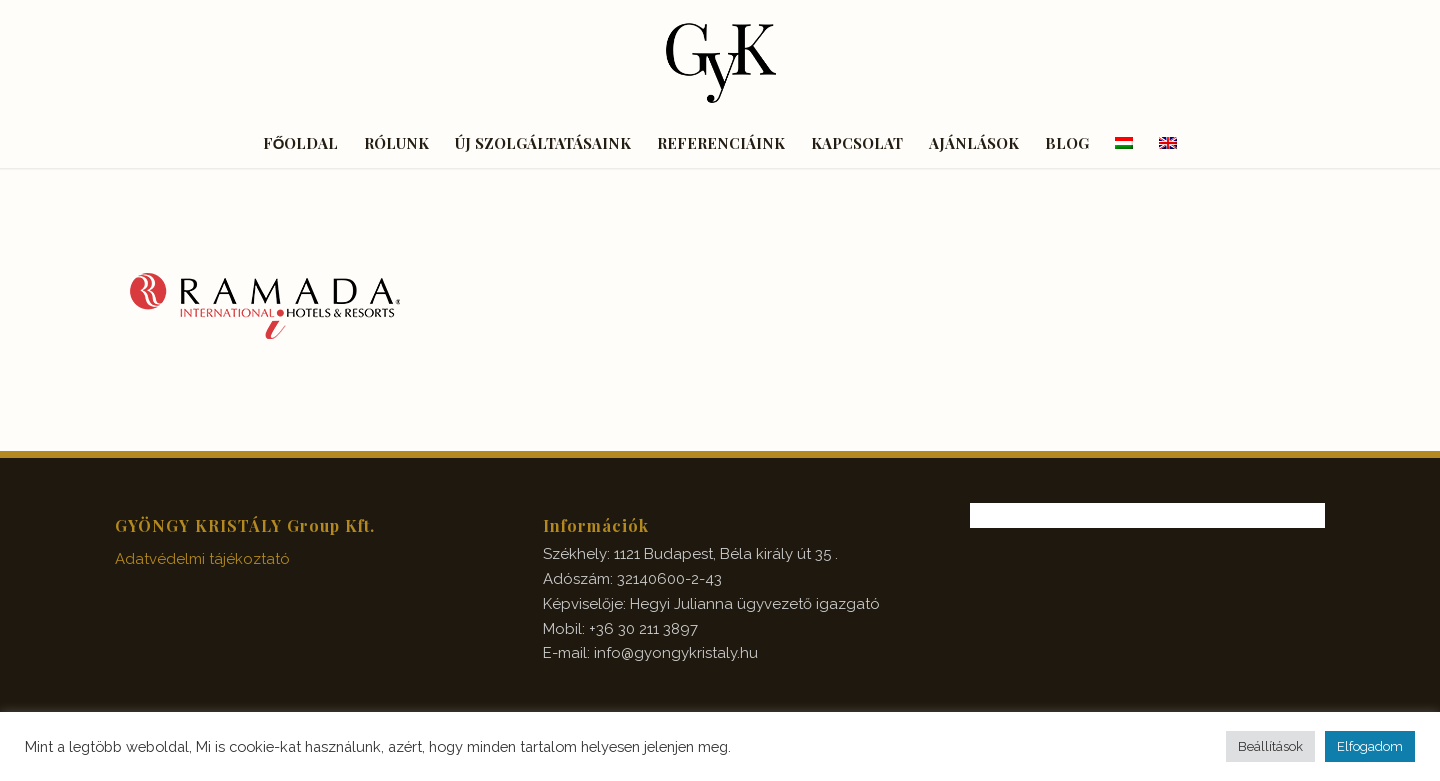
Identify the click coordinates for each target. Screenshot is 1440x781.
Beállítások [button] (1270, 746)
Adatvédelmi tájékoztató (202, 559)
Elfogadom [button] (1370, 746)
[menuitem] (301, 143)
